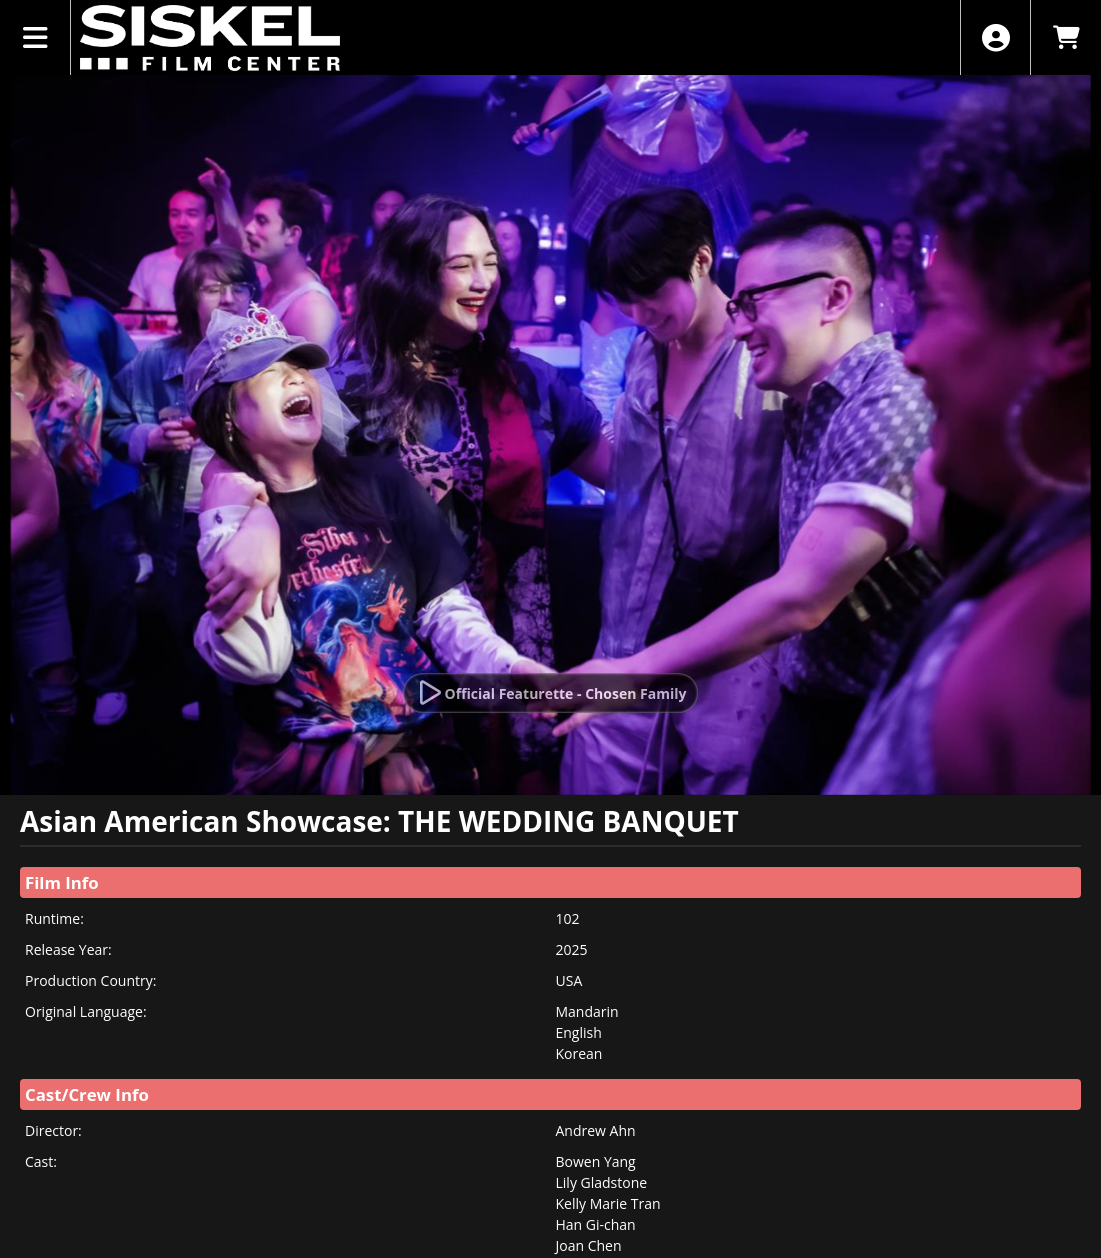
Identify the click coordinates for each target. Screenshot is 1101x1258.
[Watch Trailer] (551, 693)
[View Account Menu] (995, 37)
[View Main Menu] (35, 37)
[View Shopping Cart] (1065, 37)
